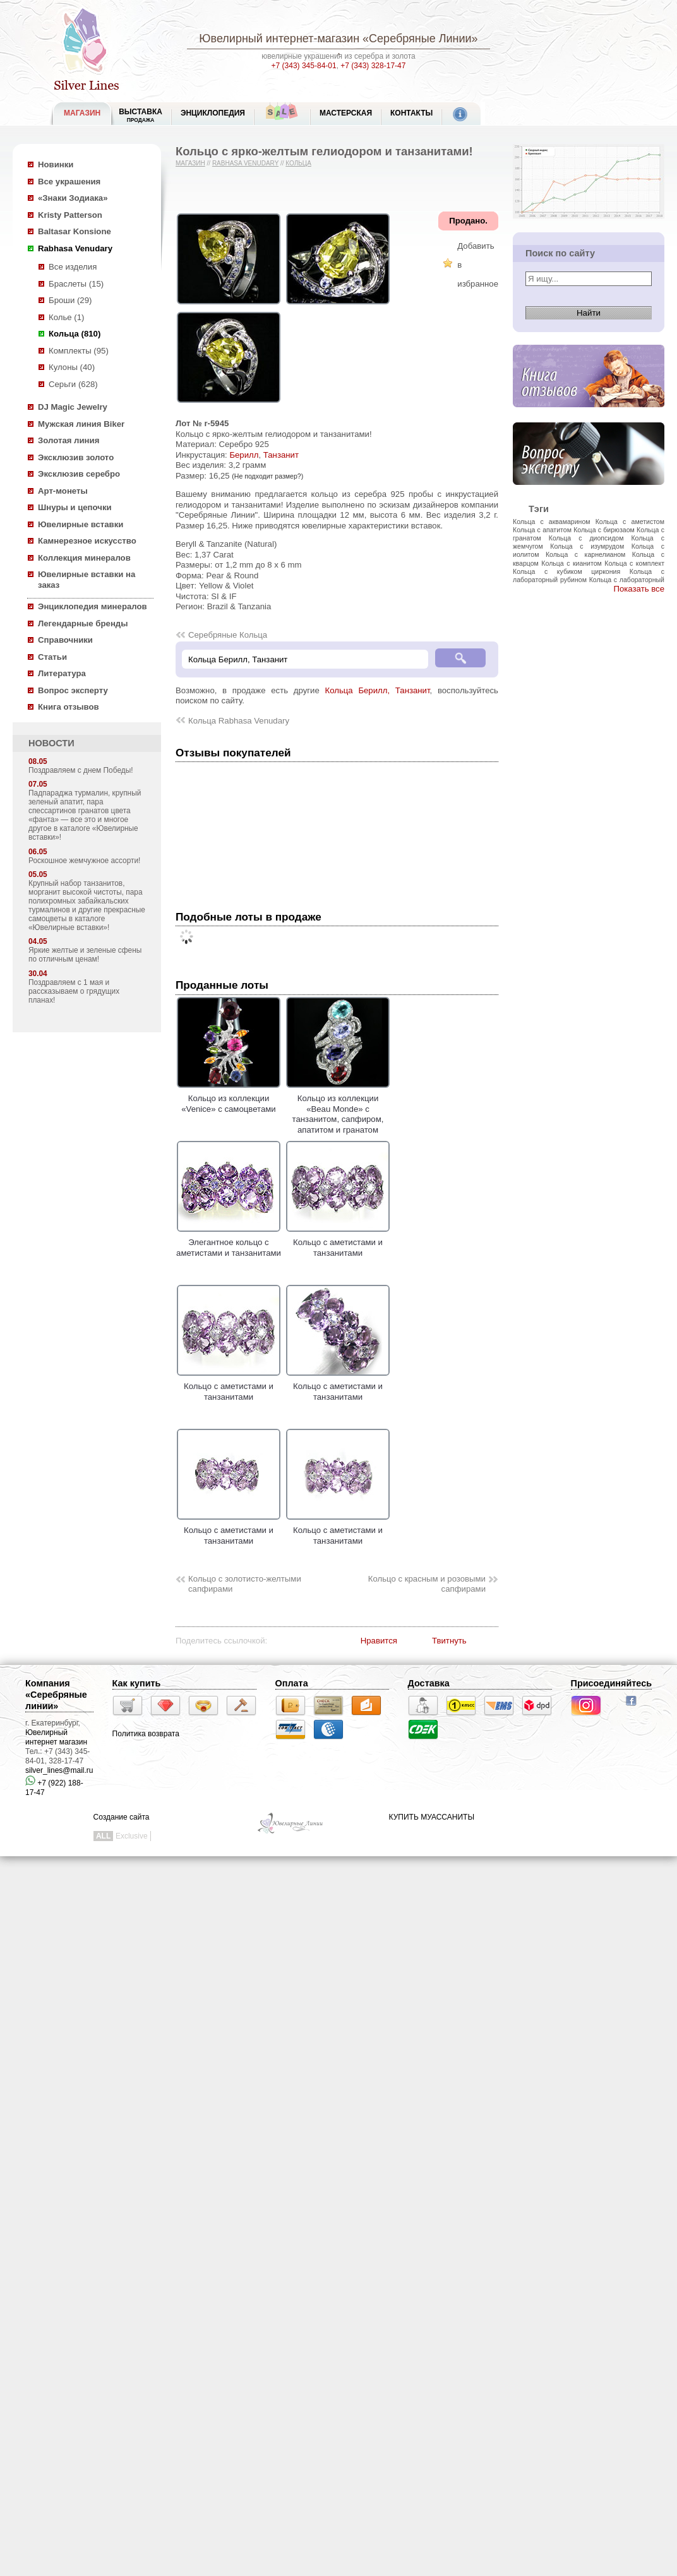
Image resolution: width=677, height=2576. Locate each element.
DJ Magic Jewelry (72, 407)
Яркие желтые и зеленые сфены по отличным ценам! (84, 954)
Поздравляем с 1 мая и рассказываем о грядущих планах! (73, 991)
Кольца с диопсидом (586, 538)
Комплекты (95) (79, 350)
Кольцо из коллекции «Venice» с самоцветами (228, 1098)
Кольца (298, 163)
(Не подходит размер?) (267, 476)
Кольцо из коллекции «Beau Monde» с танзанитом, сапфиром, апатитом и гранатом (338, 1109)
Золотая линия (68, 440)
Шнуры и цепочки (75, 507)
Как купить (136, 1683)
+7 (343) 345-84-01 (304, 65)
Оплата (291, 1683)
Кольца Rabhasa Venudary (238, 720)
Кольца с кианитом (571, 563)
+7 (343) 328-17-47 (372, 65)
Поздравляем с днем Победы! (80, 770)
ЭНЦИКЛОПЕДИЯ (213, 113)
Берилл (243, 455)
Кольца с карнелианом (585, 554)
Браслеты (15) (76, 284)
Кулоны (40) (72, 367)
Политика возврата (145, 1733)
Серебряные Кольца (227, 635)
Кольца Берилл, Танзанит (377, 690)
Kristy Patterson (70, 215)
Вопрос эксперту (73, 690)
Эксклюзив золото (76, 457)
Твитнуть (449, 1640)
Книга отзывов (68, 707)
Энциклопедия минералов (92, 606)
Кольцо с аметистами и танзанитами (338, 1242)
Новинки (55, 164)
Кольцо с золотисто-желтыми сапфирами (244, 1584)
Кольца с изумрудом (587, 546)
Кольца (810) (74, 333)
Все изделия (73, 266)
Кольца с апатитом (542, 530)
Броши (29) (70, 300)
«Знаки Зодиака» (73, 198)
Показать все (638, 588)
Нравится (379, 1640)
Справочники (65, 640)
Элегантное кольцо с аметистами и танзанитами (228, 1242)
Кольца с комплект (634, 563)
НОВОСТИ (51, 743)
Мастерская (346, 113)
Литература (62, 673)
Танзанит (281, 455)
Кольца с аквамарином (551, 521)
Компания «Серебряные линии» (56, 1694)
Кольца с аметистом (630, 521)
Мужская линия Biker (81, 424)
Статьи (52, 657)
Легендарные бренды (83, 623)
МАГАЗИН (82, 113)
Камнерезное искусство (87, 541)
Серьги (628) (73, 384)
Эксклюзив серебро (79, 474)
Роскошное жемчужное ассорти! (84, 860)
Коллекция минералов (84, 558)
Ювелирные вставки (80, 524)
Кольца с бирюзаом (604, 530)
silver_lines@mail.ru (59, 1770)
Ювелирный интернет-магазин (279, 38)
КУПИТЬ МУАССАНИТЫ (431, 1817)
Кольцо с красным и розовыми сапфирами (427, 1584)
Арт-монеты (63, 491)
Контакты (411, 113)
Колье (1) (66, 317)
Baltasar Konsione (74, 231)
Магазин (190, 163)
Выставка (140, 115)
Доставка (429, 1683)
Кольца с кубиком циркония (566, 571)
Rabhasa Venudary (75, 248)
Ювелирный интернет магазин (56, 1737)
